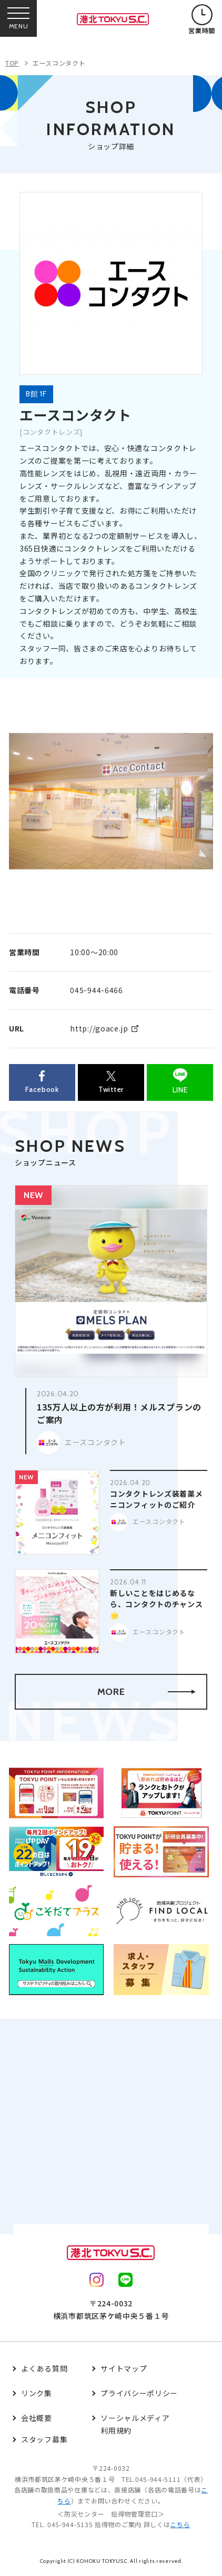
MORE (146, 1692)
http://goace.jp (99, 1028)
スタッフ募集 (44, 2439)
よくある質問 (44, 2368)
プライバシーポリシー (139, 2393)
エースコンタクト (59, 62)
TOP (12, 62)
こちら (180, 2524)
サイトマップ (123, 2368)
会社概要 (36, 2418)
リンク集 (36, 2393)
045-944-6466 (96, 990)
